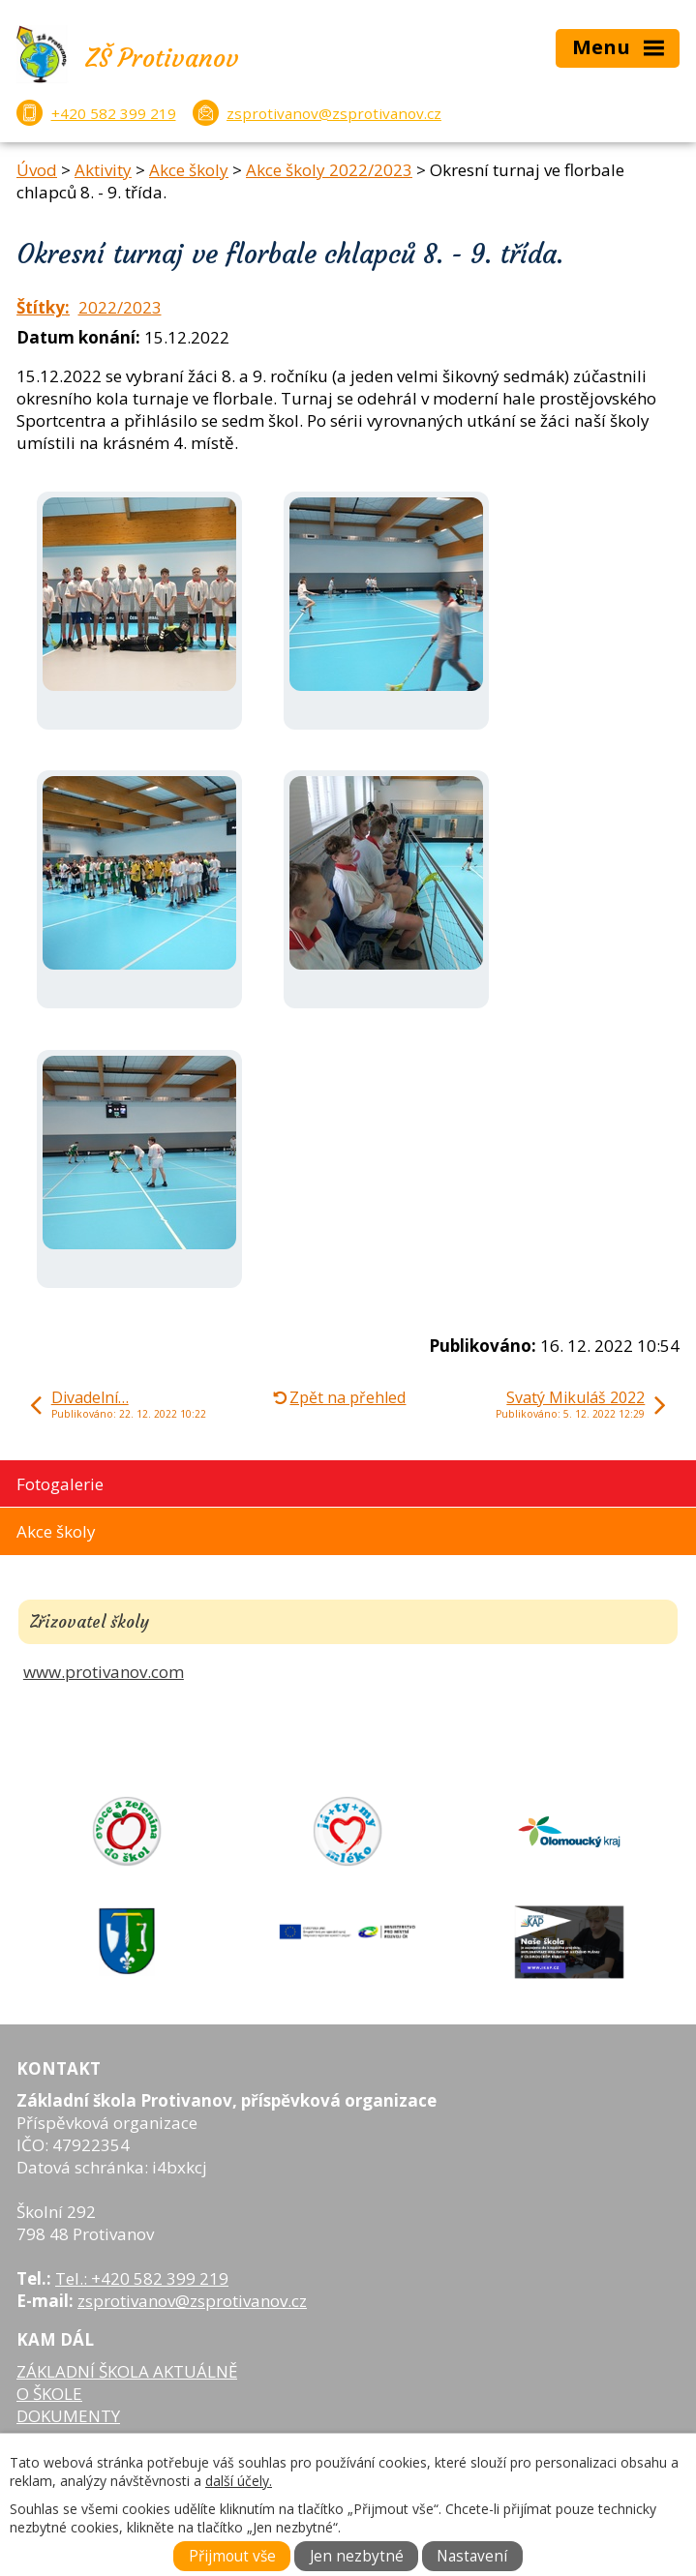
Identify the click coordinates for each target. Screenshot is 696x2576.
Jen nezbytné (357, 2556)
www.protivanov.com (103, 1672)
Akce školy (188, 170)
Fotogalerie (60, 1484)
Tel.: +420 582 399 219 (141, 2278)
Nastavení (472, 2556)
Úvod (36, 170)
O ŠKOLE (49, 2393)
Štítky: (43, 307)
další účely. (238, 2480)
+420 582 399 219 (113, 113)
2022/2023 (120, 307)
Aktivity (103, 170)
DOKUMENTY (68, 2416)
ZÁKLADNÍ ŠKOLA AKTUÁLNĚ (126, 2371)
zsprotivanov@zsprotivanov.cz (334, 113)
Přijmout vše (232, 2556)
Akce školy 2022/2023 (329, 170)
